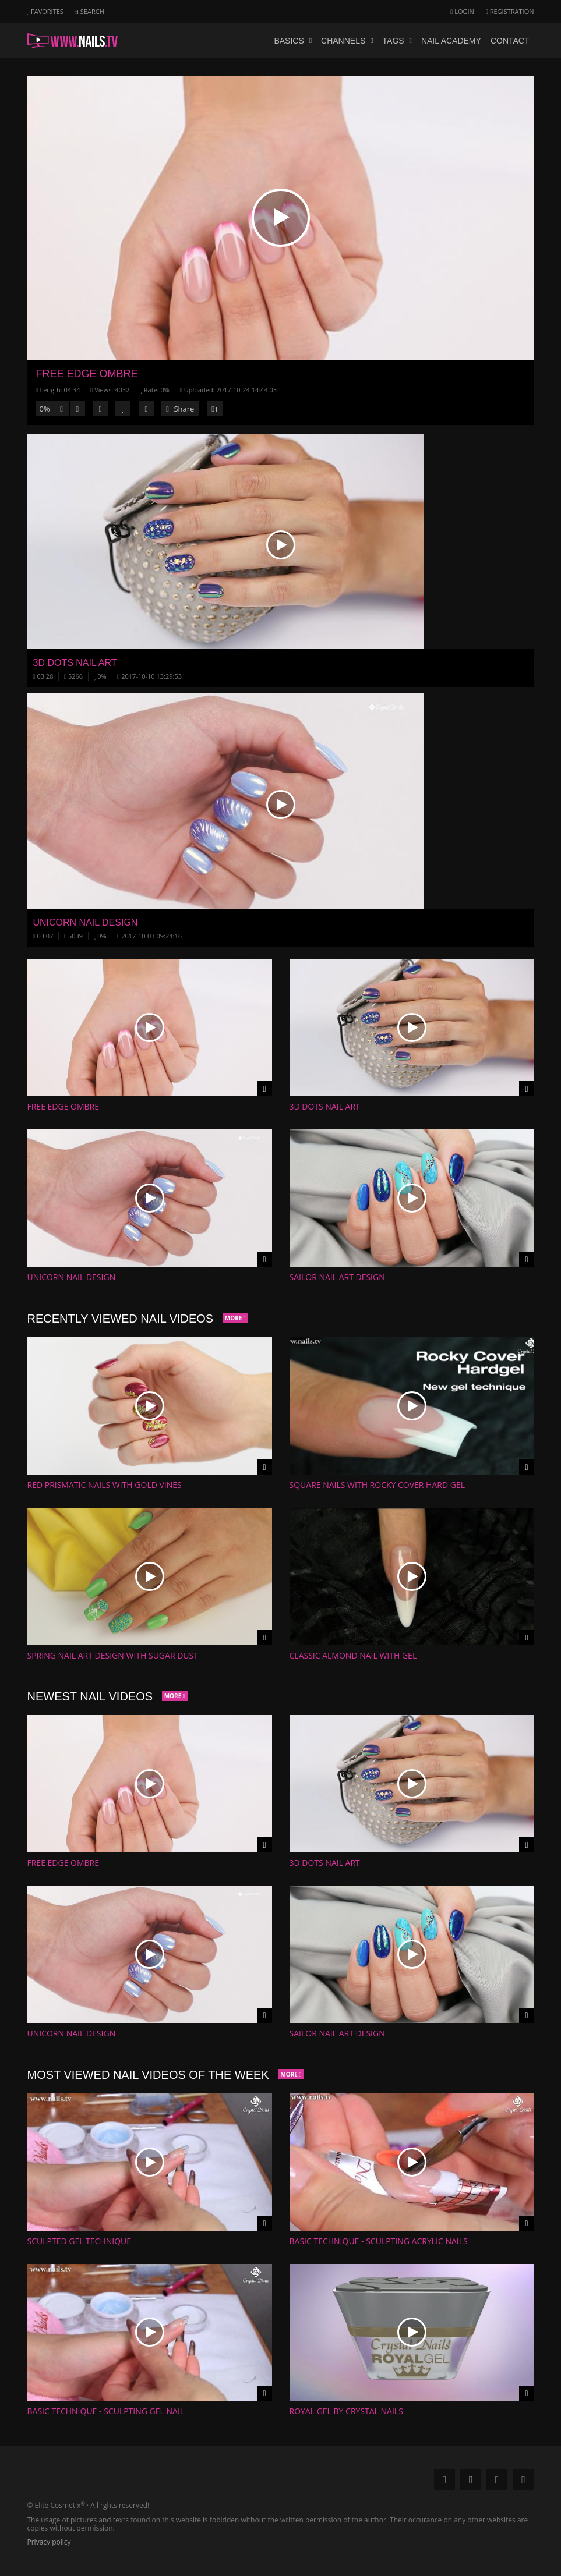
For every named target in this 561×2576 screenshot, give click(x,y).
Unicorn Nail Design (71, 1276)
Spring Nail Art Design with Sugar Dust (112, 1655)
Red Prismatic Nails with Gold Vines (104, 1484)
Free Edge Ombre (87, 374)
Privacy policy (49, 2542)
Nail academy (451, 40)
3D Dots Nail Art (325, 1106)
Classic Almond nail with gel (353, 1655)
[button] (281, 218)
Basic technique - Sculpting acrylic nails (379, 2241)
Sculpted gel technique (79, 2241)
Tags (397, 40)
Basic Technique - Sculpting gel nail (106, 2410)
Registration (510, 11)
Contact (510, 40)
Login (462, 11)
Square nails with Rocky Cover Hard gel (377, 1484)
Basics (293, 40)
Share (180, 408)
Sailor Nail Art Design (337, 1276)
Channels (347, 40)
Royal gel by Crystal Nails (346, 2410)
